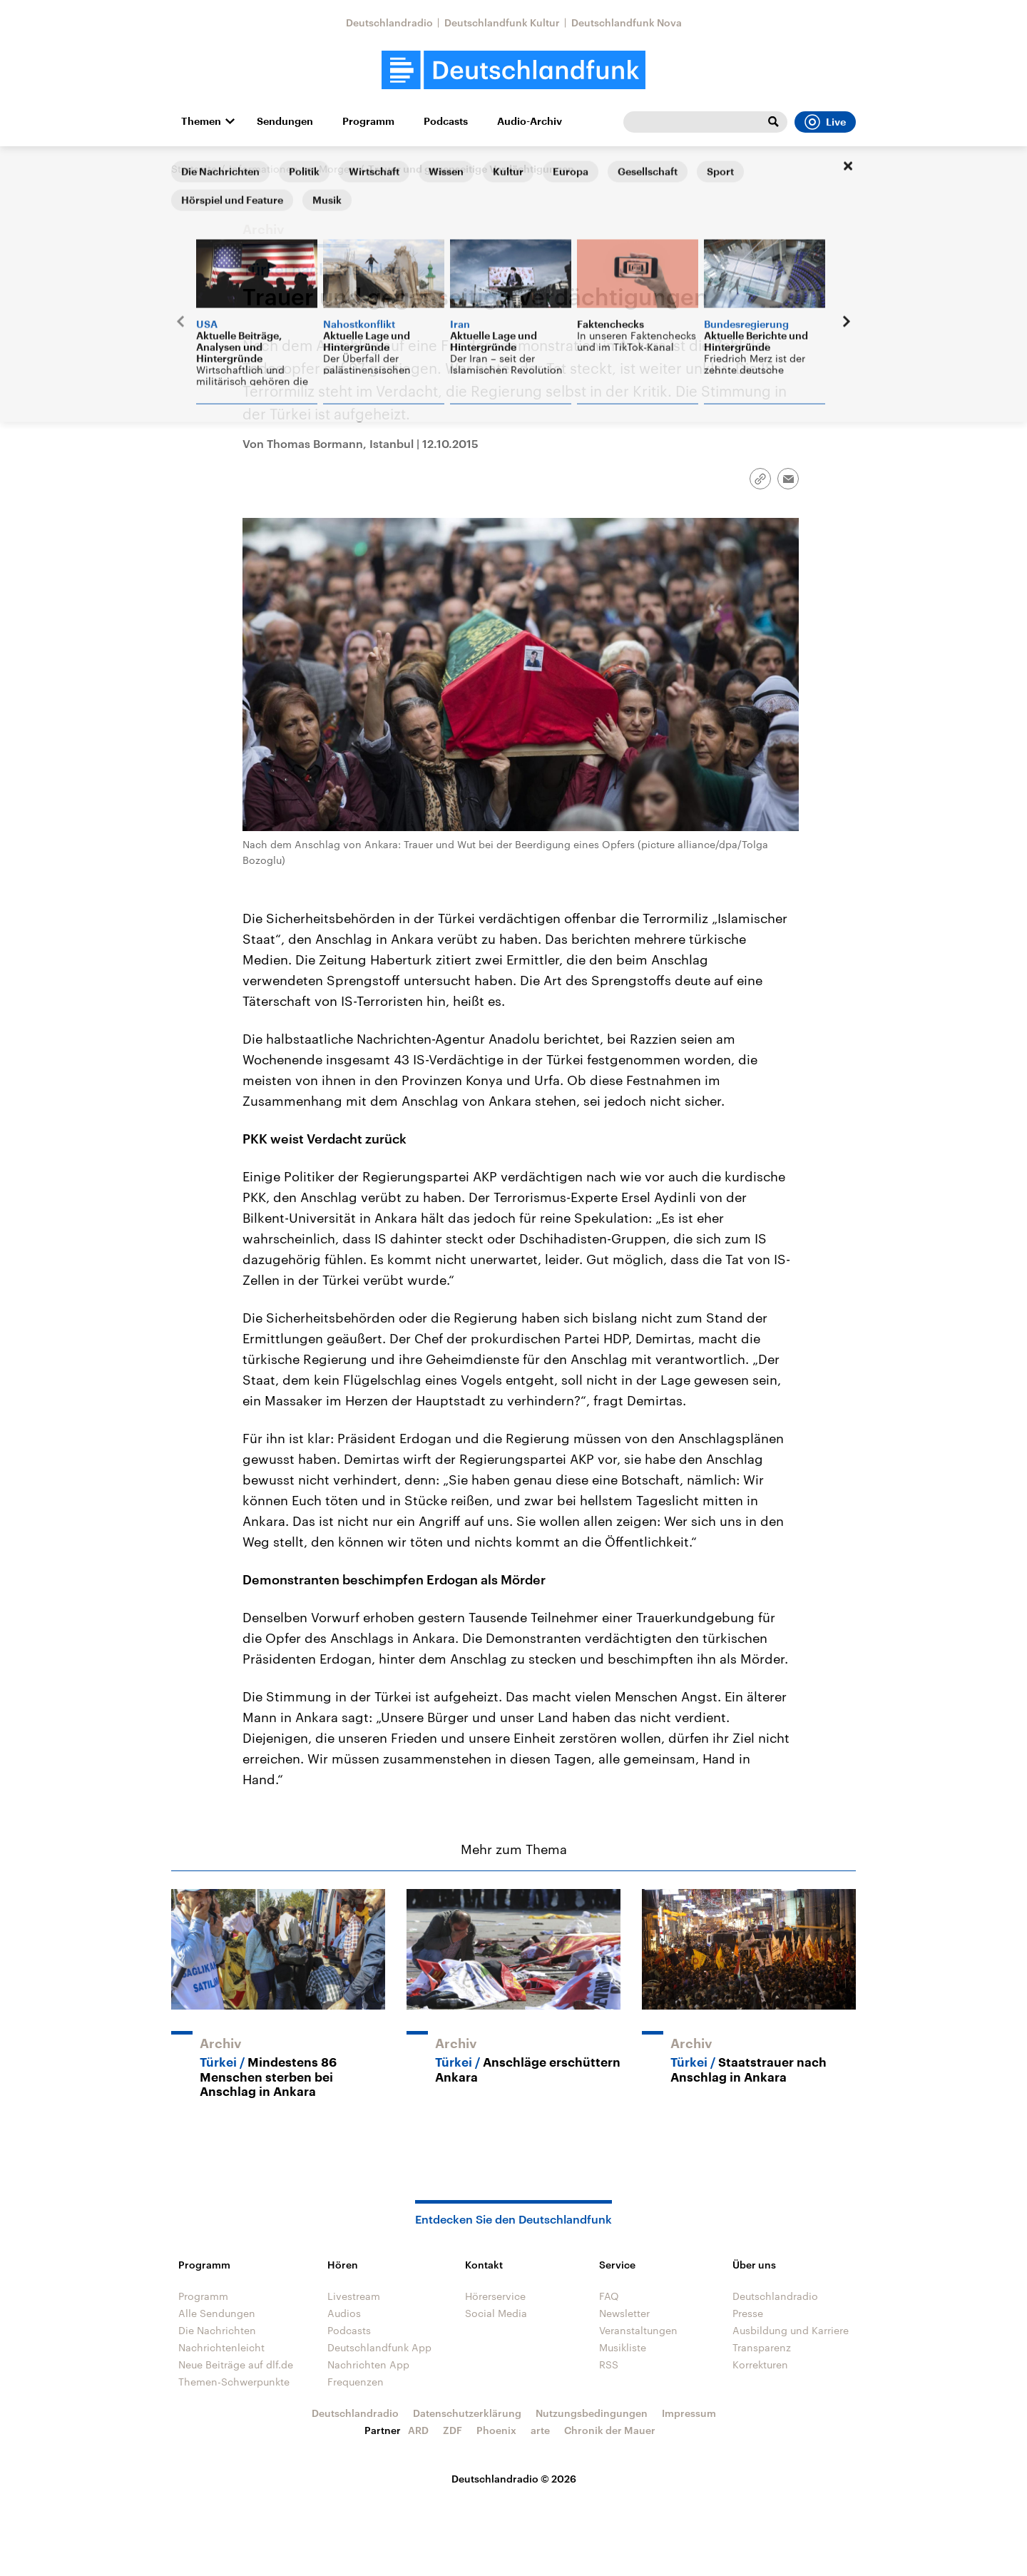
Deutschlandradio (389, 22)
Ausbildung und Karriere (790, 2330)
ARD (418, 2430)
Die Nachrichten (217, 2330)
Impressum (689, 2413)
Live (825, 122)
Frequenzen (355, 2382)
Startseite (194, 169)
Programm (368, 121)
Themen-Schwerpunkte (234, 2382)
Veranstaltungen (638, 2330)
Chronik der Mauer (609, 2430)
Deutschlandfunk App (379, 2347)
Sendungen (285, 121)
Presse (747, 2313)
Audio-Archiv (529, 121)
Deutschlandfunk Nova (626, 22)
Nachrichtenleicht (221, 2347)
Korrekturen (760, 2364)
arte (540, 2430)
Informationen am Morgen (292, 169)
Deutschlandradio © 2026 (513, 2479)
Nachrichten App (368, 2364)
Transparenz (761, 2347)
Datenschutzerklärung (467, 2413)
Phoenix (496, 2430)
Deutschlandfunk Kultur (502, 22)
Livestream (353, 2296)
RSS (608, 2364)
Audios (344, 2313)
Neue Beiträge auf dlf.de (235, 2364)
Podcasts (446, 121)
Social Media (496, 2313)
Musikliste (622, 2347)
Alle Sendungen (216, 2313)
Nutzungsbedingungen (592, 2413)
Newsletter (624, 2313)
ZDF (452, 2430)
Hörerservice (495, 2296)
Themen (201, 121)
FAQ (609, 2296)
